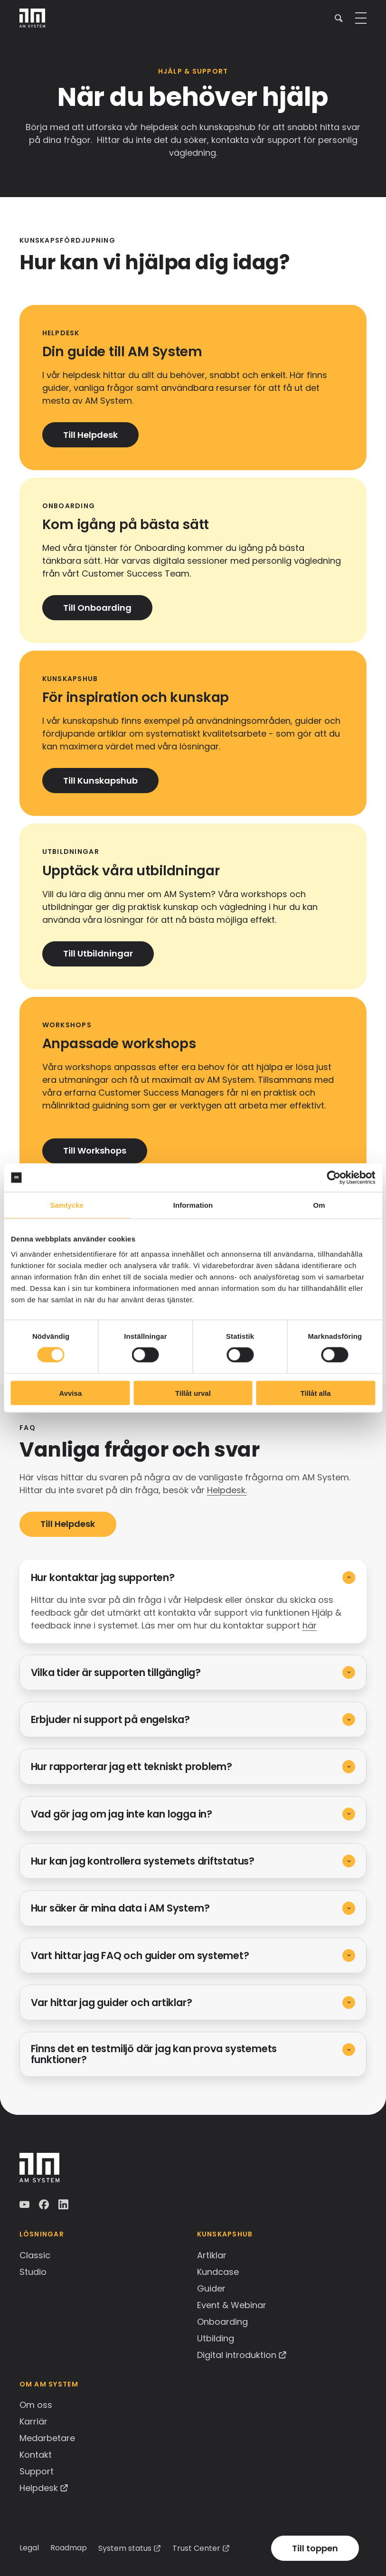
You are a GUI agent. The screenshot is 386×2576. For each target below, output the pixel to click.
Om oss (35, 2405)
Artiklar (211, 2255)
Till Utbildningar (98, 953)
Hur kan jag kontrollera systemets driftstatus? (142, 1861)
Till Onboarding (97, 608)
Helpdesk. (227, 1490)
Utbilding (215, 2338)
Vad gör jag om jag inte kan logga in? (121, 1814)
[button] (339, 18)
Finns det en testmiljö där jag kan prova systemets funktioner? (154, 2054)
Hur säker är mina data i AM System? (120, 1908)
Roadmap (68, 2547)
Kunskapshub (225, 2234)
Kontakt (35, 2455)
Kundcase (218, 2272)
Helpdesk (38, 2488)
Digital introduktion (236, 2355)
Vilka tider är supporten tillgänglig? (116, 1672)
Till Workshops (94, 1150)
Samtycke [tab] (67, 1205)
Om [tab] (319, 1205)
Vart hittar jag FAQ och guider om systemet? (140, 1955)
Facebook (45, 2204)
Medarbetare (47, 2438)
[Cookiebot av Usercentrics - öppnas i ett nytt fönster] (333, 1178)
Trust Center (196, 2548)
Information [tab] (193, 1205)
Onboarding (222, 2322)
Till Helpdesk (90, 435)
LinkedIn (64, 2204)
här (309, 1625)
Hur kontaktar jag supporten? (103, 1577)
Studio (33, 2272)
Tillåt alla (316, 1393)
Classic (34, 2255)
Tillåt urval (193, 1393)
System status (124, 2548)
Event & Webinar (231, 2305)
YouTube (25, 2204)
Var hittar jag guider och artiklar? (111, 2002)
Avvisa (70, 1393)
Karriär (33, 2421)
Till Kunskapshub (100, 780)
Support (36, 2471)
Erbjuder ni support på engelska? (110, 1719)
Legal (29, 2547)
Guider (211, 2288)
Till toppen (315, 2548)
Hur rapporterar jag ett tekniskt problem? (131, 1766)
